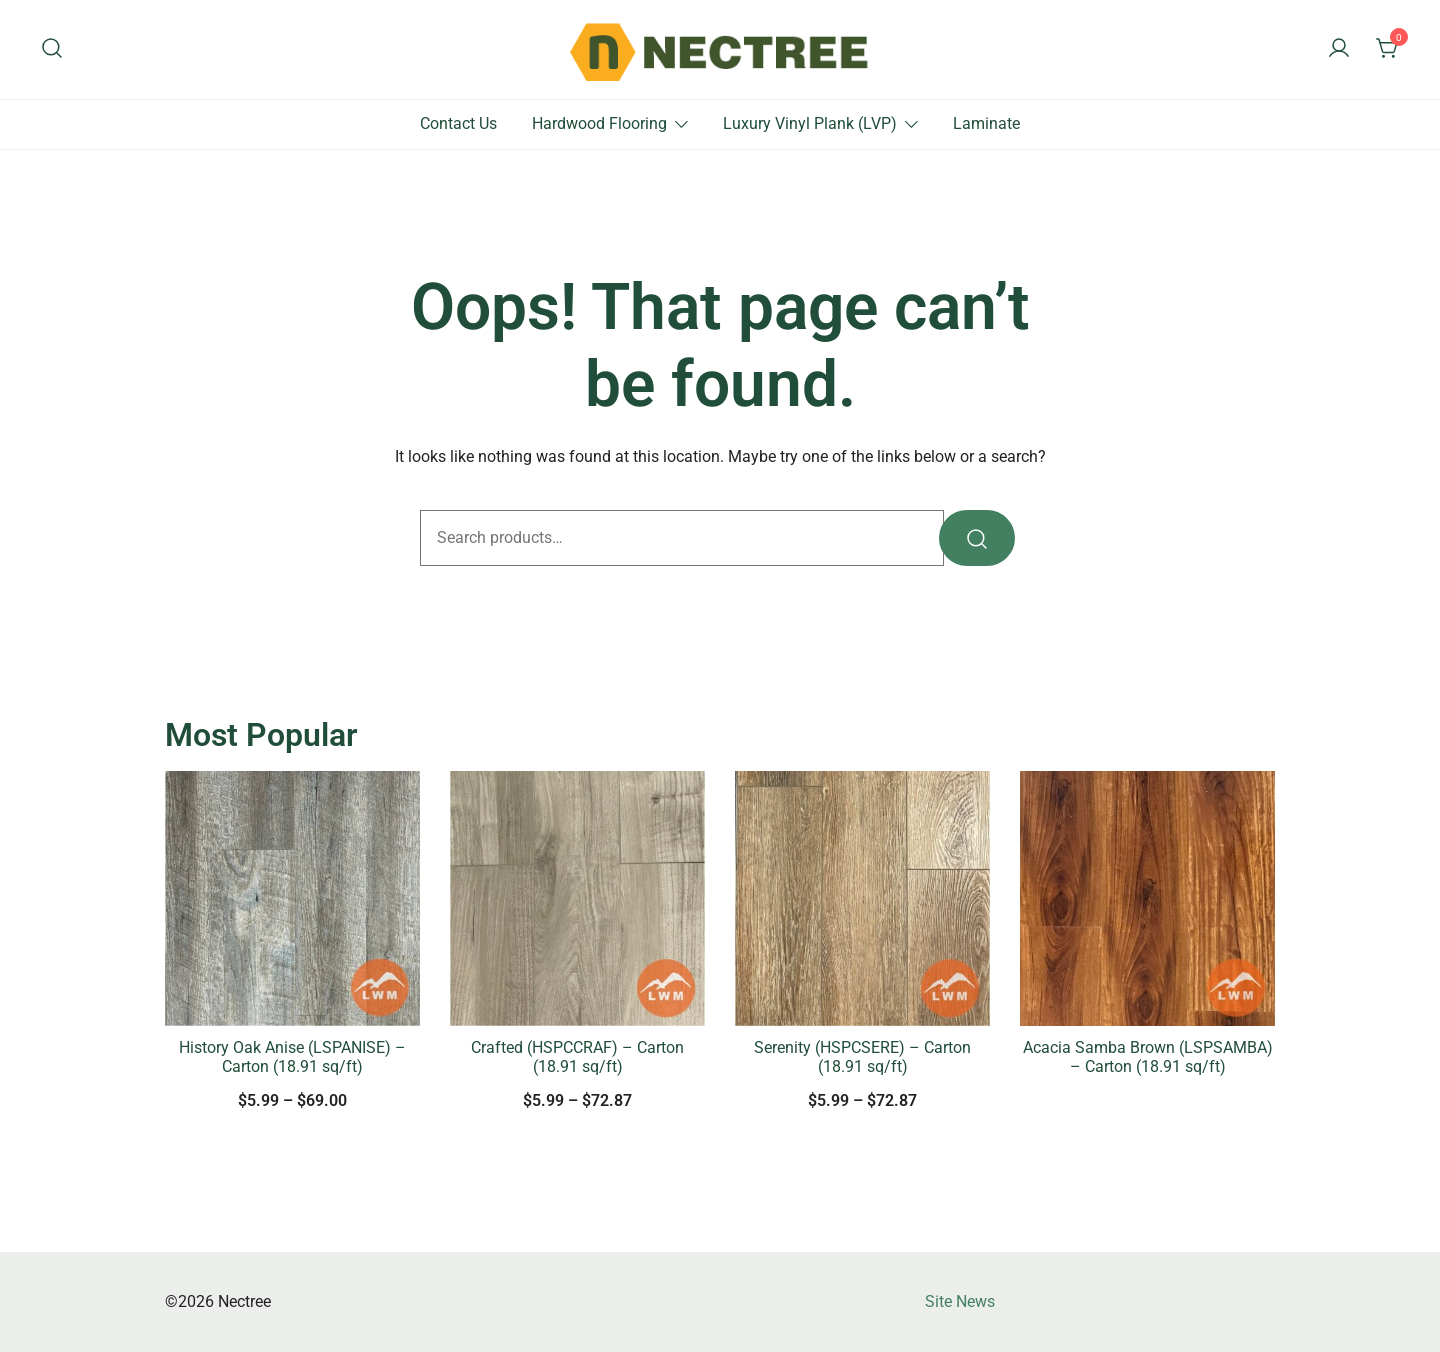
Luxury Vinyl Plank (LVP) (810, 123)
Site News (960, 1301)
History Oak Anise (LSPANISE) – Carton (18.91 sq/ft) (292, 1057)
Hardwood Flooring (599, 123)
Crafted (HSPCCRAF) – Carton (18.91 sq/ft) (577, 1057)
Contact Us (458, 123)
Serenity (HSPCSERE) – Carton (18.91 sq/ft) (862, 1057)
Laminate (986, 123)
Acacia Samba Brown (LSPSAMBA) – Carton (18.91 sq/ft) (1148, 1057)
